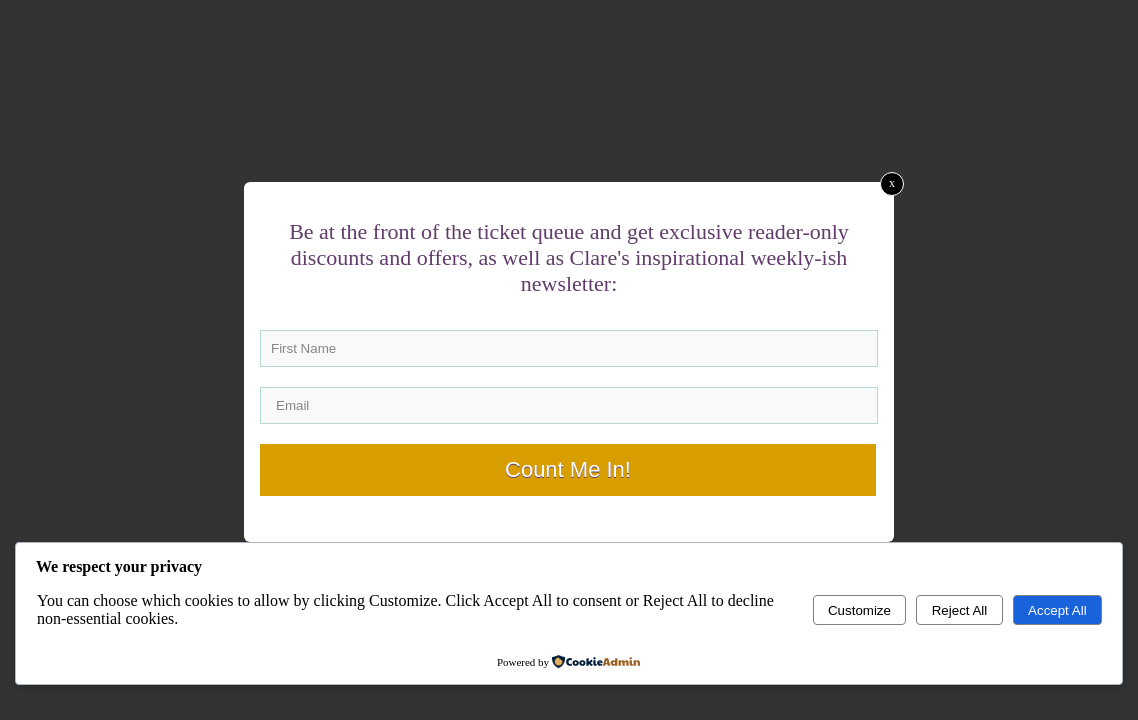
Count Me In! (568, 469)
